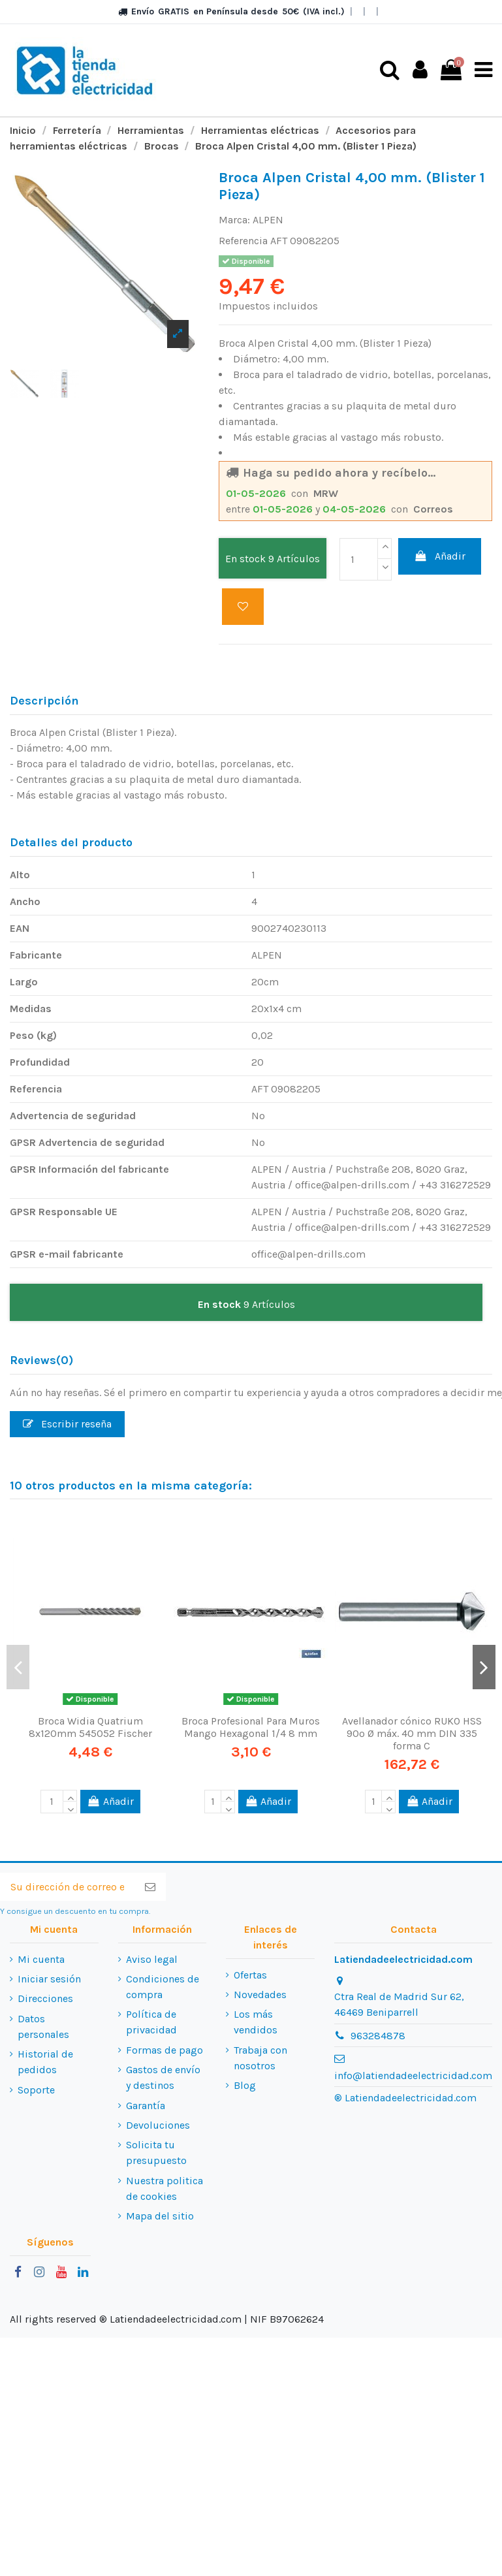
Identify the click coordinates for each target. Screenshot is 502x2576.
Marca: (234, 220)
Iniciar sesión (49, 1979)
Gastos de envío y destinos (163, 2077)
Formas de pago (164, 2049)
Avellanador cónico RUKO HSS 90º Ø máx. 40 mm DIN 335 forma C (412, 1732)
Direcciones (45, 1998)
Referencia (243, 240)
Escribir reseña (67, 1423)
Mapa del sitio (160, 2216)
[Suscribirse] (150, 1887)
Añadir (440, 556)
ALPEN (268, 220)
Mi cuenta (41, 1958)
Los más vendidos (255, 2022)
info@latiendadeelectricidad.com (413, 2075)
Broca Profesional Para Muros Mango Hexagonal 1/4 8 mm (250, 1726)
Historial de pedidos (45, 2062)
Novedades (260, 1994)
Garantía (145, 2105)
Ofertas (250, 1974)
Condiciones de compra (162, 1987)
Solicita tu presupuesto (156, 2153)
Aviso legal (152, 1958)
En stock (245, 558)
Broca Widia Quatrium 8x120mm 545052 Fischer (90, 1726)
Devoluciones (158, 2125)
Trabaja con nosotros (260, 2057)
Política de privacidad (151, 2022)
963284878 (378, 2035)
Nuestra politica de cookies (164, 2188)
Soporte (36, 2089)
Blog (245, 2085)
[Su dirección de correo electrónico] (67, 1887)
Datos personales (43, 2026)
